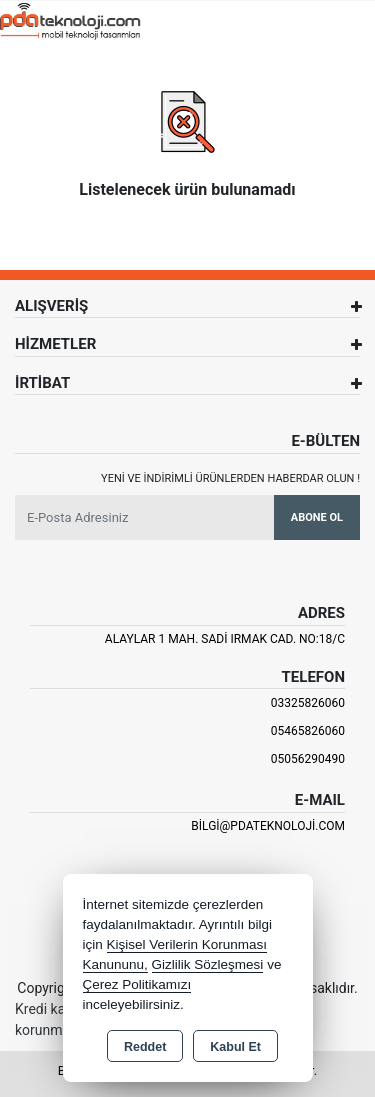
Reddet (145, 1047)
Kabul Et (235, 1047)
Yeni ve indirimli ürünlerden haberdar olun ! (230, 478)
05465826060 (308, 731)
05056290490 (308, 759)
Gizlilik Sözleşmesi (208, 964)
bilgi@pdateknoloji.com (268, 826)
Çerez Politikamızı (137, 984)
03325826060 (308, 703)
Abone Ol (317, 517)
